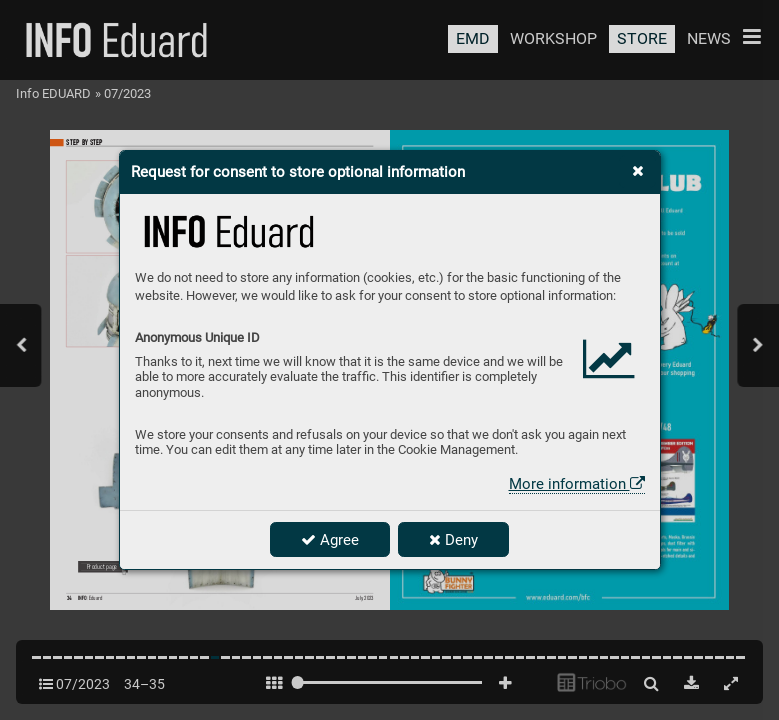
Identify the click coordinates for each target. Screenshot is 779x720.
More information (577, 484)
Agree (330, 540)
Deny (453, 540)
